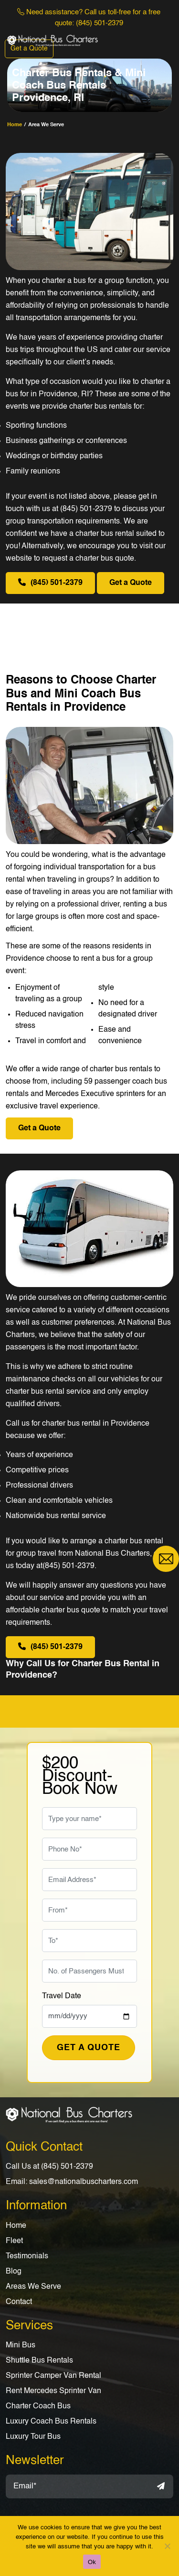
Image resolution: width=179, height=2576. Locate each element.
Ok (92, 2562)
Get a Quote (29, 48)
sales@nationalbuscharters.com (83, 2182)
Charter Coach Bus (38, 2406)
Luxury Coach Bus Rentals (51, 2421)
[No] (167, 2546)
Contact (19, 2302)
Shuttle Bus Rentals (39, 2361)
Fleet (14, 2241)
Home (16, 2226)
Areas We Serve (33, 2287)
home (14, 125)
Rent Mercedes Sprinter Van (53, 2391)
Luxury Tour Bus (33, 2437)
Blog (13, 2271)
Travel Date (61, 1996)
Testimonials (27, 2256)
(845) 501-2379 (99, 23)
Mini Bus (20, 2345)
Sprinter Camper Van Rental (53, 2376)
